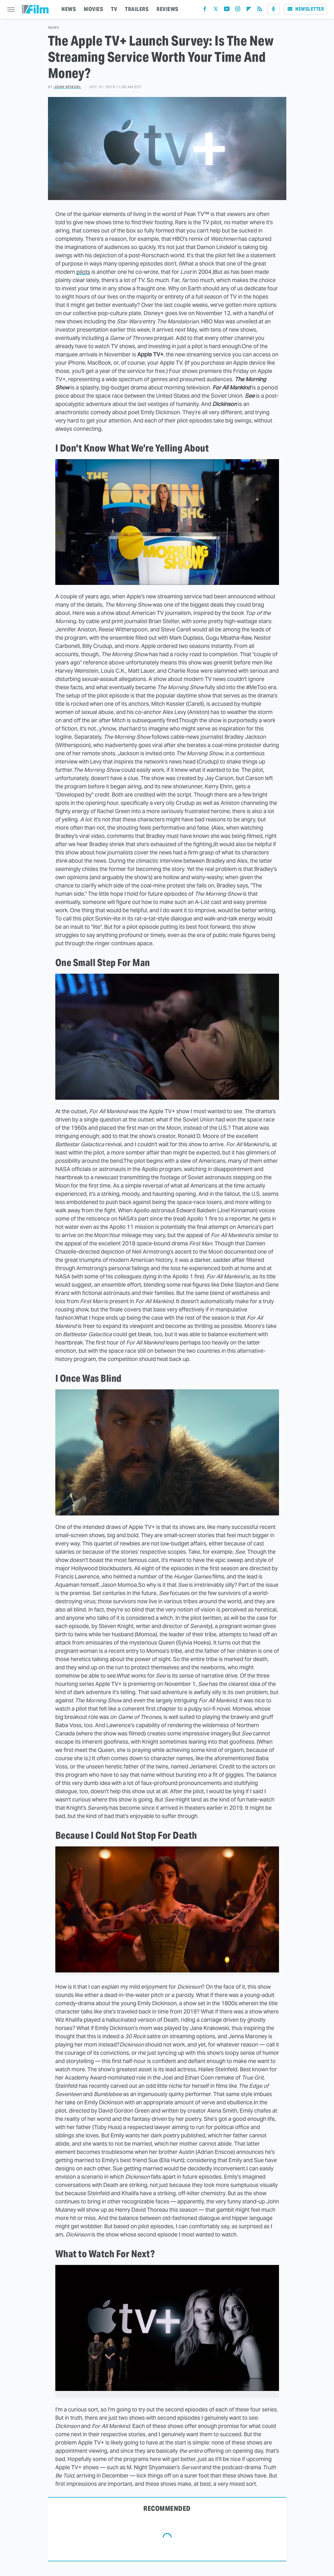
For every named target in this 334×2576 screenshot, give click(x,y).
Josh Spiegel (67, 87)
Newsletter (305, 9)
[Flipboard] (248, 10)
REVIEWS (167, 9)
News (53, 28)
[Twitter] (215, 10)
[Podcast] (273, 9)
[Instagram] (237, 10)
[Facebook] (204, 10)
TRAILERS (137, 9)
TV (114, 9)
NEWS (68, 9)
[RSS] (259, 10)
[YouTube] (226, 10)
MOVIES (93, 9)
